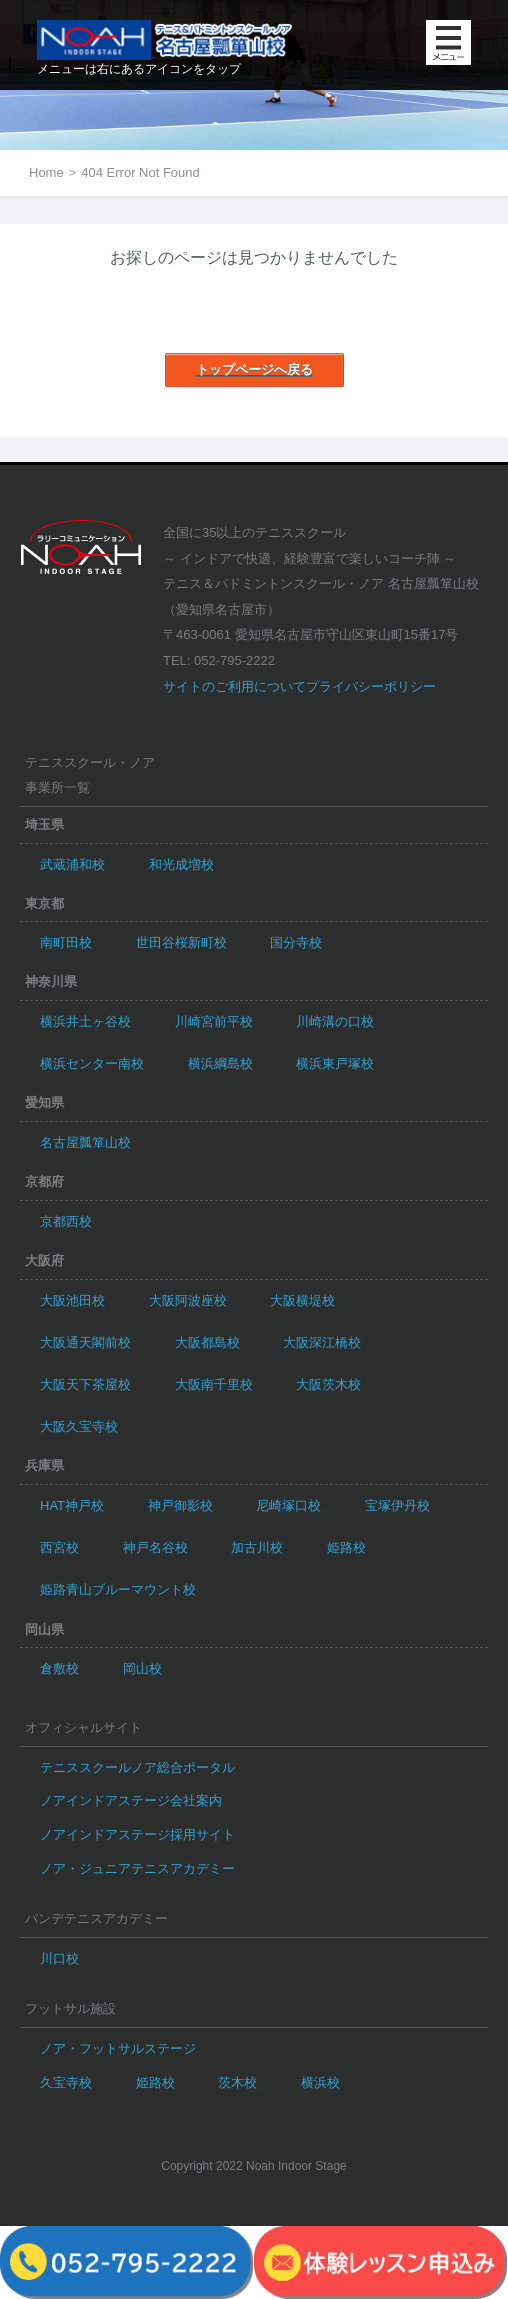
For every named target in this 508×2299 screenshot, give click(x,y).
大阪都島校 (207, 1342)
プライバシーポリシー (371, 686)
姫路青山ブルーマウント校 (118, 1589)
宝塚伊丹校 (397, 1505)
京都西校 (66, 1221)
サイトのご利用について (234, 686)
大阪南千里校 (214, 1384)
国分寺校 (296, 942)
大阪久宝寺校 (79, 1426)
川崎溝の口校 (335, 1021)
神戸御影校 (180, 1505)
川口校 (59, 1958)
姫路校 (346, 1547)
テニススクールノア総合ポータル (137, 1767)
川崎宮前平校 (214, 1021)
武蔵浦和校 (72, 864)
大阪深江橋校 (322, 1342)
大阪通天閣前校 (85, 1342)
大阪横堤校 (302, 1300)
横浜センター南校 (92, 1063)
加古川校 (257, 1547)
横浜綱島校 (220, 1063)
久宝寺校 (66, 2082)
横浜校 (320, 2082)
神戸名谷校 (155, 1547)
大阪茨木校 (328, 1384)
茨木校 (237, 2082)
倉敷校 (59, 1668)
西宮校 (59, 1547)
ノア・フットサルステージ (118, 2048)
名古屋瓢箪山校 (85, 1142)
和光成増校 (181, 864)
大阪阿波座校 (188, 1300)
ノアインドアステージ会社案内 (131, 1800)
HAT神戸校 (72, 1505)
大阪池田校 (72, 1300)
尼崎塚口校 (288, 1505)
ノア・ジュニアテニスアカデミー (137, 1868)
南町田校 (66, 942)
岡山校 (142, 1668)
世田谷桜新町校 (181, 942)
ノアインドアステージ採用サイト (137, 1834)
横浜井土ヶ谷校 (85, 1021)
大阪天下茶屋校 (85, 1384)
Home (46, 172)
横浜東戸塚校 (335, 1063)
